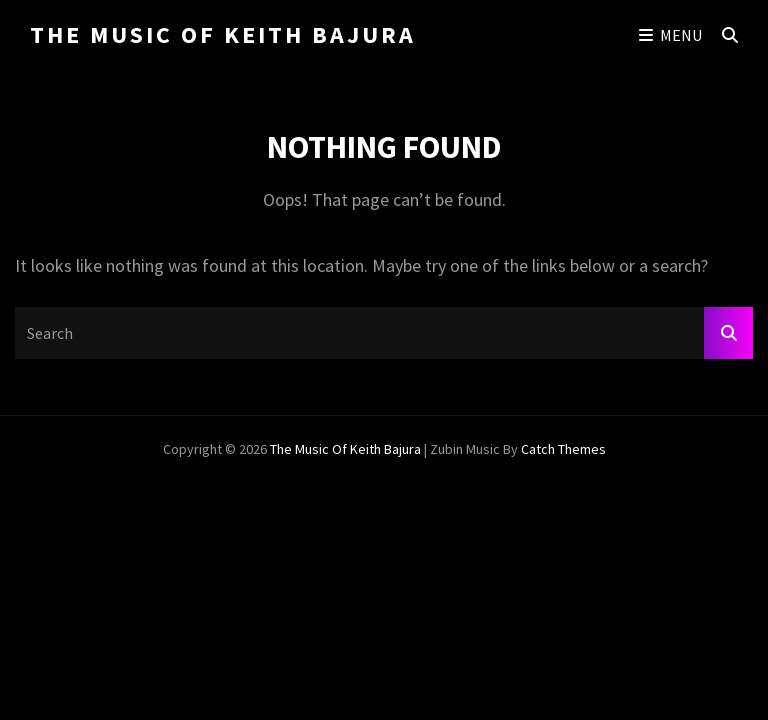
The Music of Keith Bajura (223, 34)
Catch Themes (563, 449)
